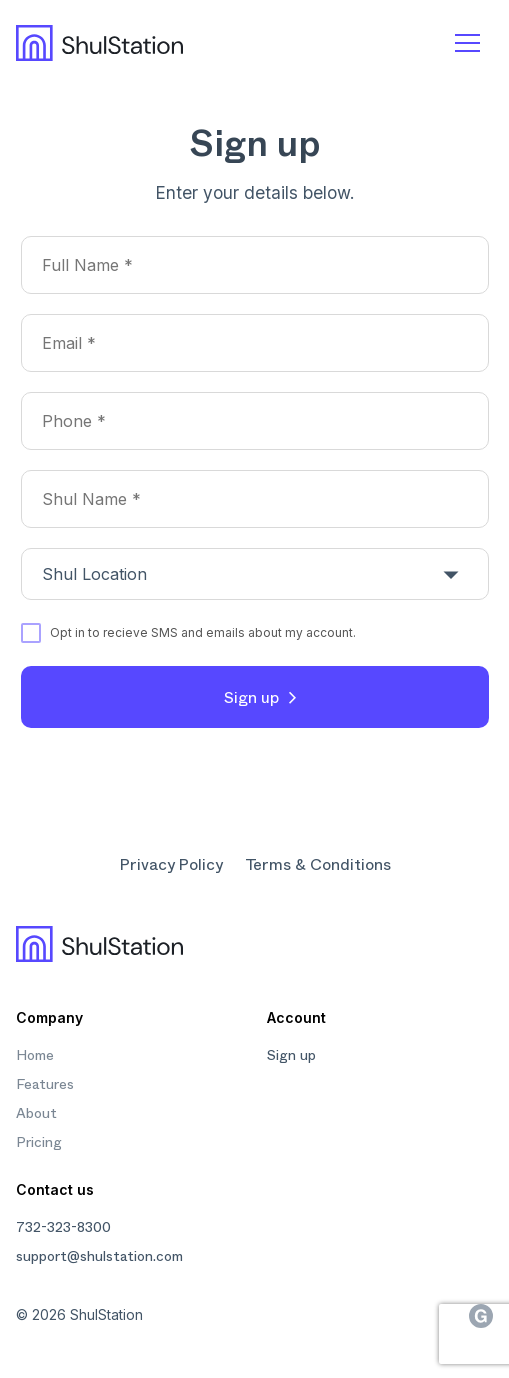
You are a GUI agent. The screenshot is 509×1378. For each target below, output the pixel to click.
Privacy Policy (171, 863)
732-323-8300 (63, 1226)
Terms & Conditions (318, 863)
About (36, 1112)
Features (45, 1083)
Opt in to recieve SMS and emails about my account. (203, 632)
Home (35, 1054)
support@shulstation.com (99, 1255)
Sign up (251, 696)
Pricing (39, 1141)
